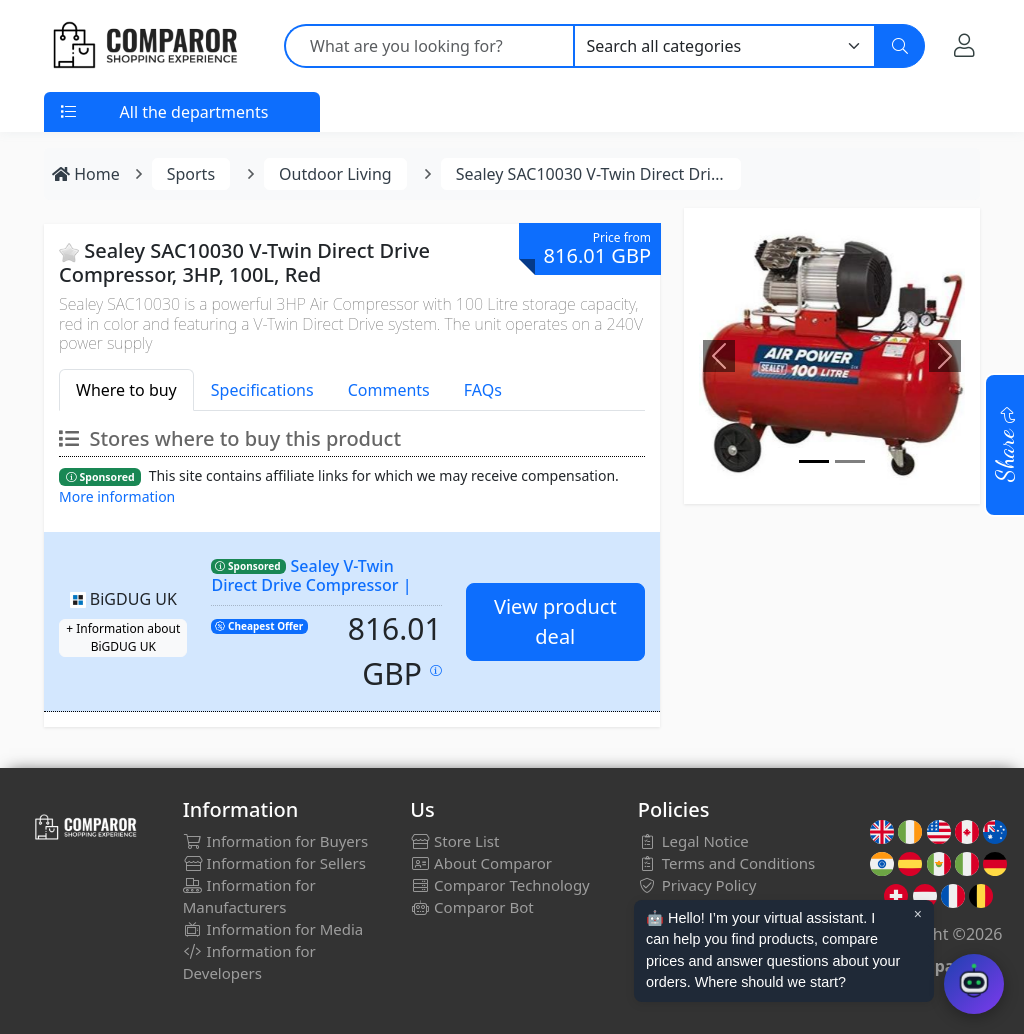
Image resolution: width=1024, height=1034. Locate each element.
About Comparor (481, 863)
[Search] (900, 46)
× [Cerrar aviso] (918, 914)
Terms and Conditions (727, 863)
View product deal (555, 621)
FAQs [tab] (483, 390)
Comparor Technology (500, 885)
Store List (454, 841)
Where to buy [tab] (126, 390)
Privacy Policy (697, 885)
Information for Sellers (274, 863)
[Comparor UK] (144, 46)
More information (117, 496)
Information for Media (273, 929)
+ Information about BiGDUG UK (123, 637)
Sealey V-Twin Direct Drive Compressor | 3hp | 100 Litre (311, 584)
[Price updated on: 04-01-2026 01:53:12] (436, 670)
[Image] (814, 461)
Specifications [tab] (262, 390)
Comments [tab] (389, 390)
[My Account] (964, 45)
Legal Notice (693, 841)
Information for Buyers (276, 841)
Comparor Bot (471, 907)
